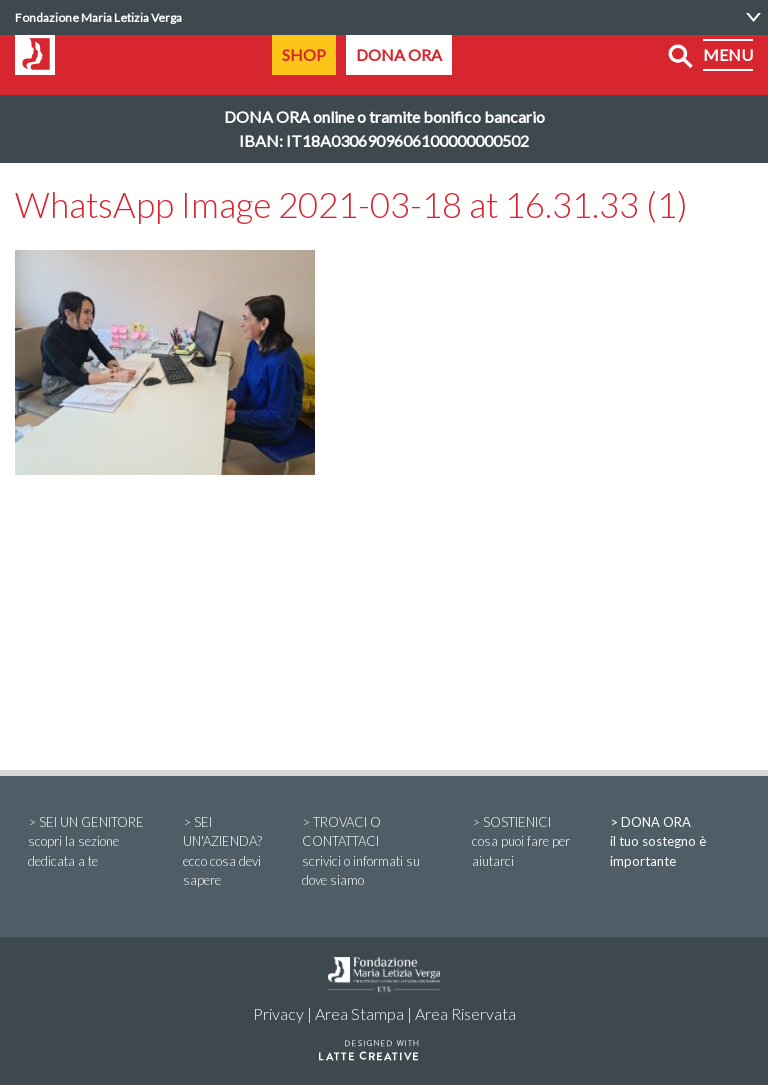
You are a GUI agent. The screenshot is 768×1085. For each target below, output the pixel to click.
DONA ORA (399, 54)
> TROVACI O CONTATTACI (374, 852)
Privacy (278, 1013)
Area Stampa (359, 1013)
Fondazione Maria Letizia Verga (98, 17)
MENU (728, 54)
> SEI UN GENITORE (92, 843)
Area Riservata (465, 1013)
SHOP (304, 54)
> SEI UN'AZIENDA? (229, 852)
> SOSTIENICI (528, 843)
